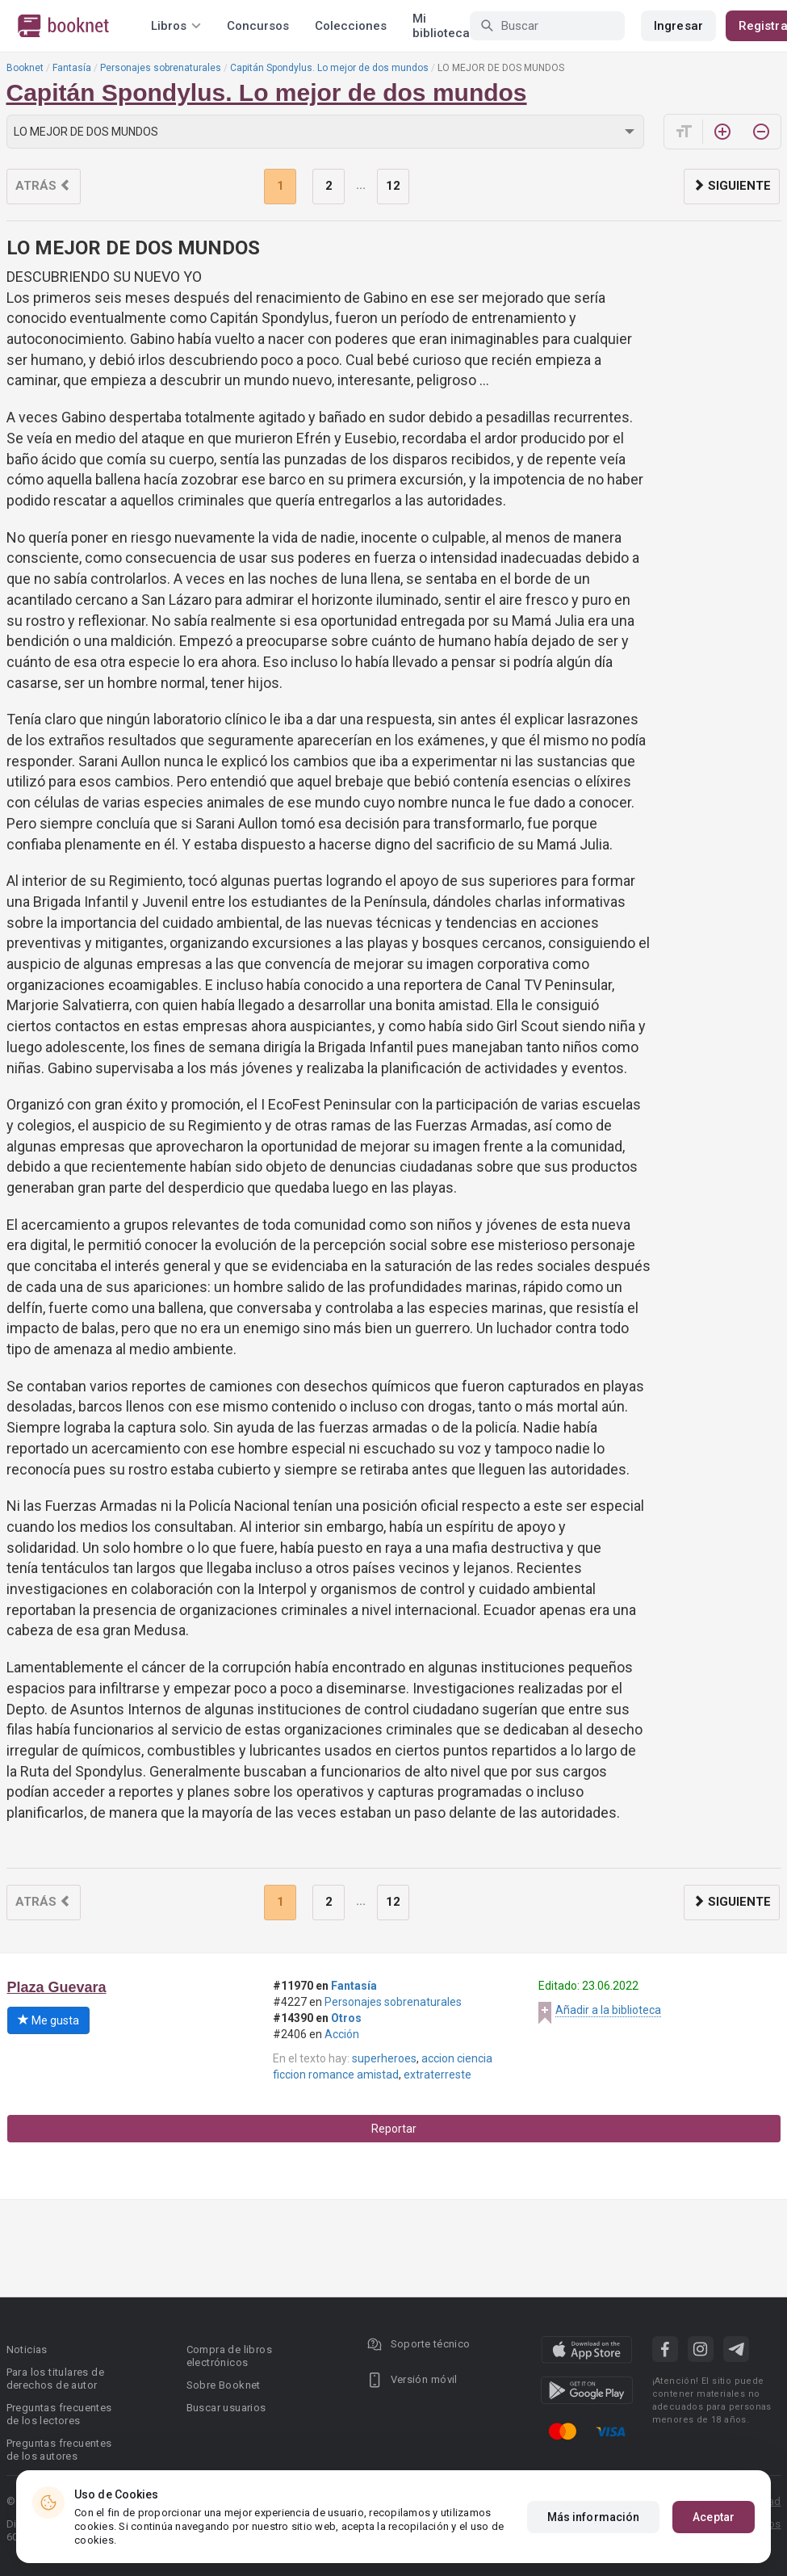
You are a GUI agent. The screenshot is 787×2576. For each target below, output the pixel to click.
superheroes (384, 2058)
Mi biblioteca (441, 25)
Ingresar (678, 26)
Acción (341, 2034)
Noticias (27, 2349)
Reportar (394, 2128)
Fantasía (71, 67)
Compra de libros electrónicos (229, 2355)
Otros (346, 2018)
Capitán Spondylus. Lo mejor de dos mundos (329, 67)
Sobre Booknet (223, 2385)
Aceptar (714, 2517)
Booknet (25, 67)
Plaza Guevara (57, 1987)
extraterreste (437, 2074)
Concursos (258, 26)
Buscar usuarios (226, 2408)
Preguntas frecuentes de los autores (59, 2449)
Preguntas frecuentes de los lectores (59, 2414)
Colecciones (351, 26)
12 (393, 185)
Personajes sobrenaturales (160, 67)
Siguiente (732, 185)
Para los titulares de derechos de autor (55, 2378)
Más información (593, 2517)
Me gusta (48, 2020)
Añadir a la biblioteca (608, 2009)
